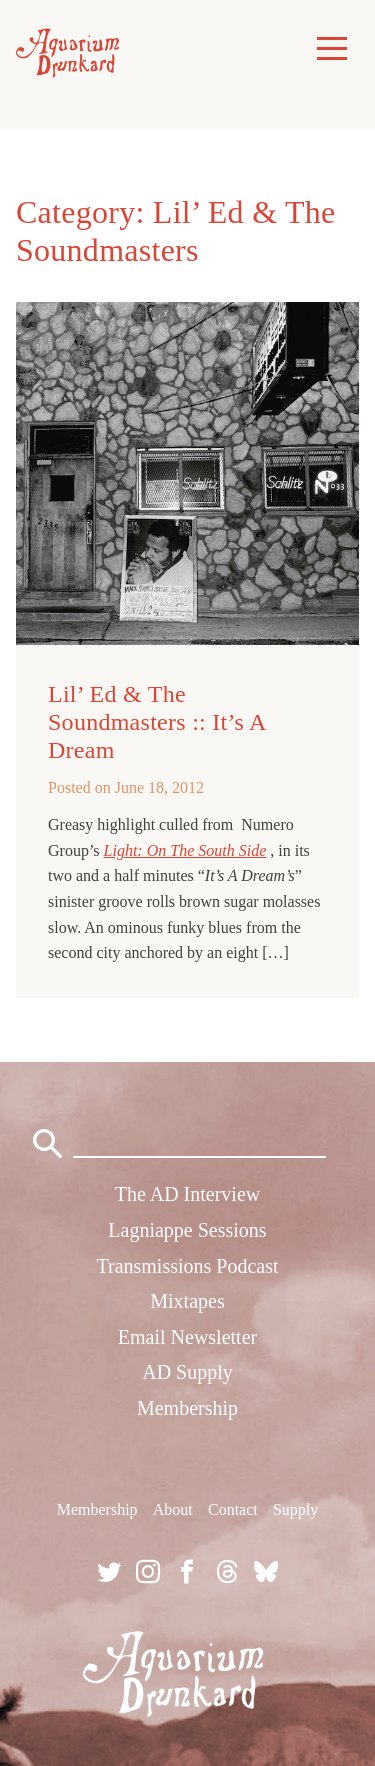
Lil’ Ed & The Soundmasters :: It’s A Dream (156, 722)
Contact (233, 1509)
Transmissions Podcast (187, 1266)
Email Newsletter (187, 1337)
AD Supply (187, 1372)
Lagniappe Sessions (187, 1230)
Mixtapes (187, 1301)
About (173, 1509)
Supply (295, 1509)
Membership (187, 1408)
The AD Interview (188, 1194)
